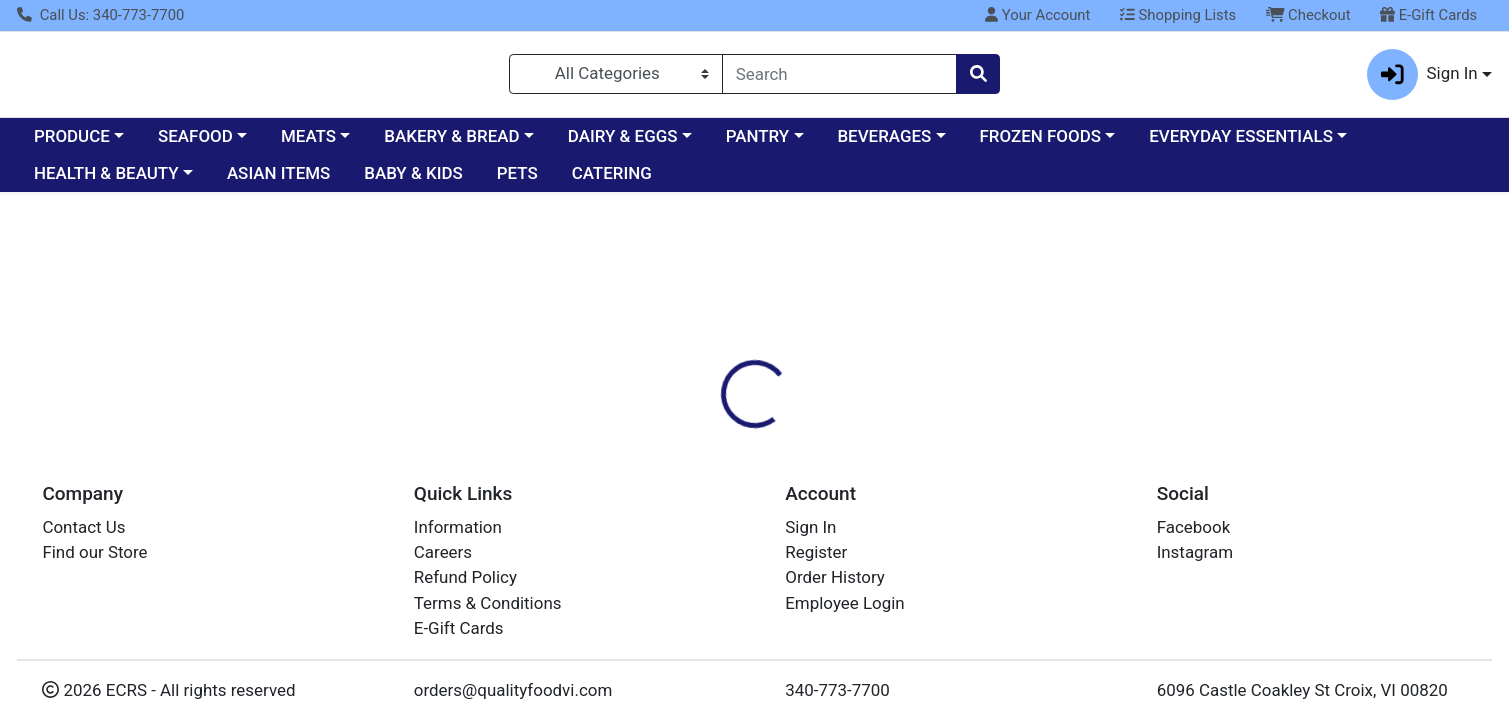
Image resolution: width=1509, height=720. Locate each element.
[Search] (839, 78)
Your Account (1037, 15)
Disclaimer (873, 373)
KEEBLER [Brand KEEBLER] (873, 475)
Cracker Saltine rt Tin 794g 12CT (824, 645)
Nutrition (773, 373)
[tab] (685, 373)
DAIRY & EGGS (623, 144)
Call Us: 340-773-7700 (100, 15)
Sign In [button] (1422, 78)
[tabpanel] (1069, 472)
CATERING (612, 182)
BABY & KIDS (413, 182)
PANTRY (757, 144)
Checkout (1308, 15)
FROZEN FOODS (1040, 144)
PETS (517, 182)
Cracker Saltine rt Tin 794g (802, 679)
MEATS (308, 144)
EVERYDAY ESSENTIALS (1241, 144)
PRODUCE (72, 144)
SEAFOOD (195, 144)
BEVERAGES (884, 144)
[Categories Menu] (616, 78)
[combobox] (839, 78)
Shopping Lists (1178, 15)
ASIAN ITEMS (278, 182)
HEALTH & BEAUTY (106, 182)
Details (685, 373)
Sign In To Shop (1281, 298)
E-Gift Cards (1428, 15)
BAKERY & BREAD (451, 144)
